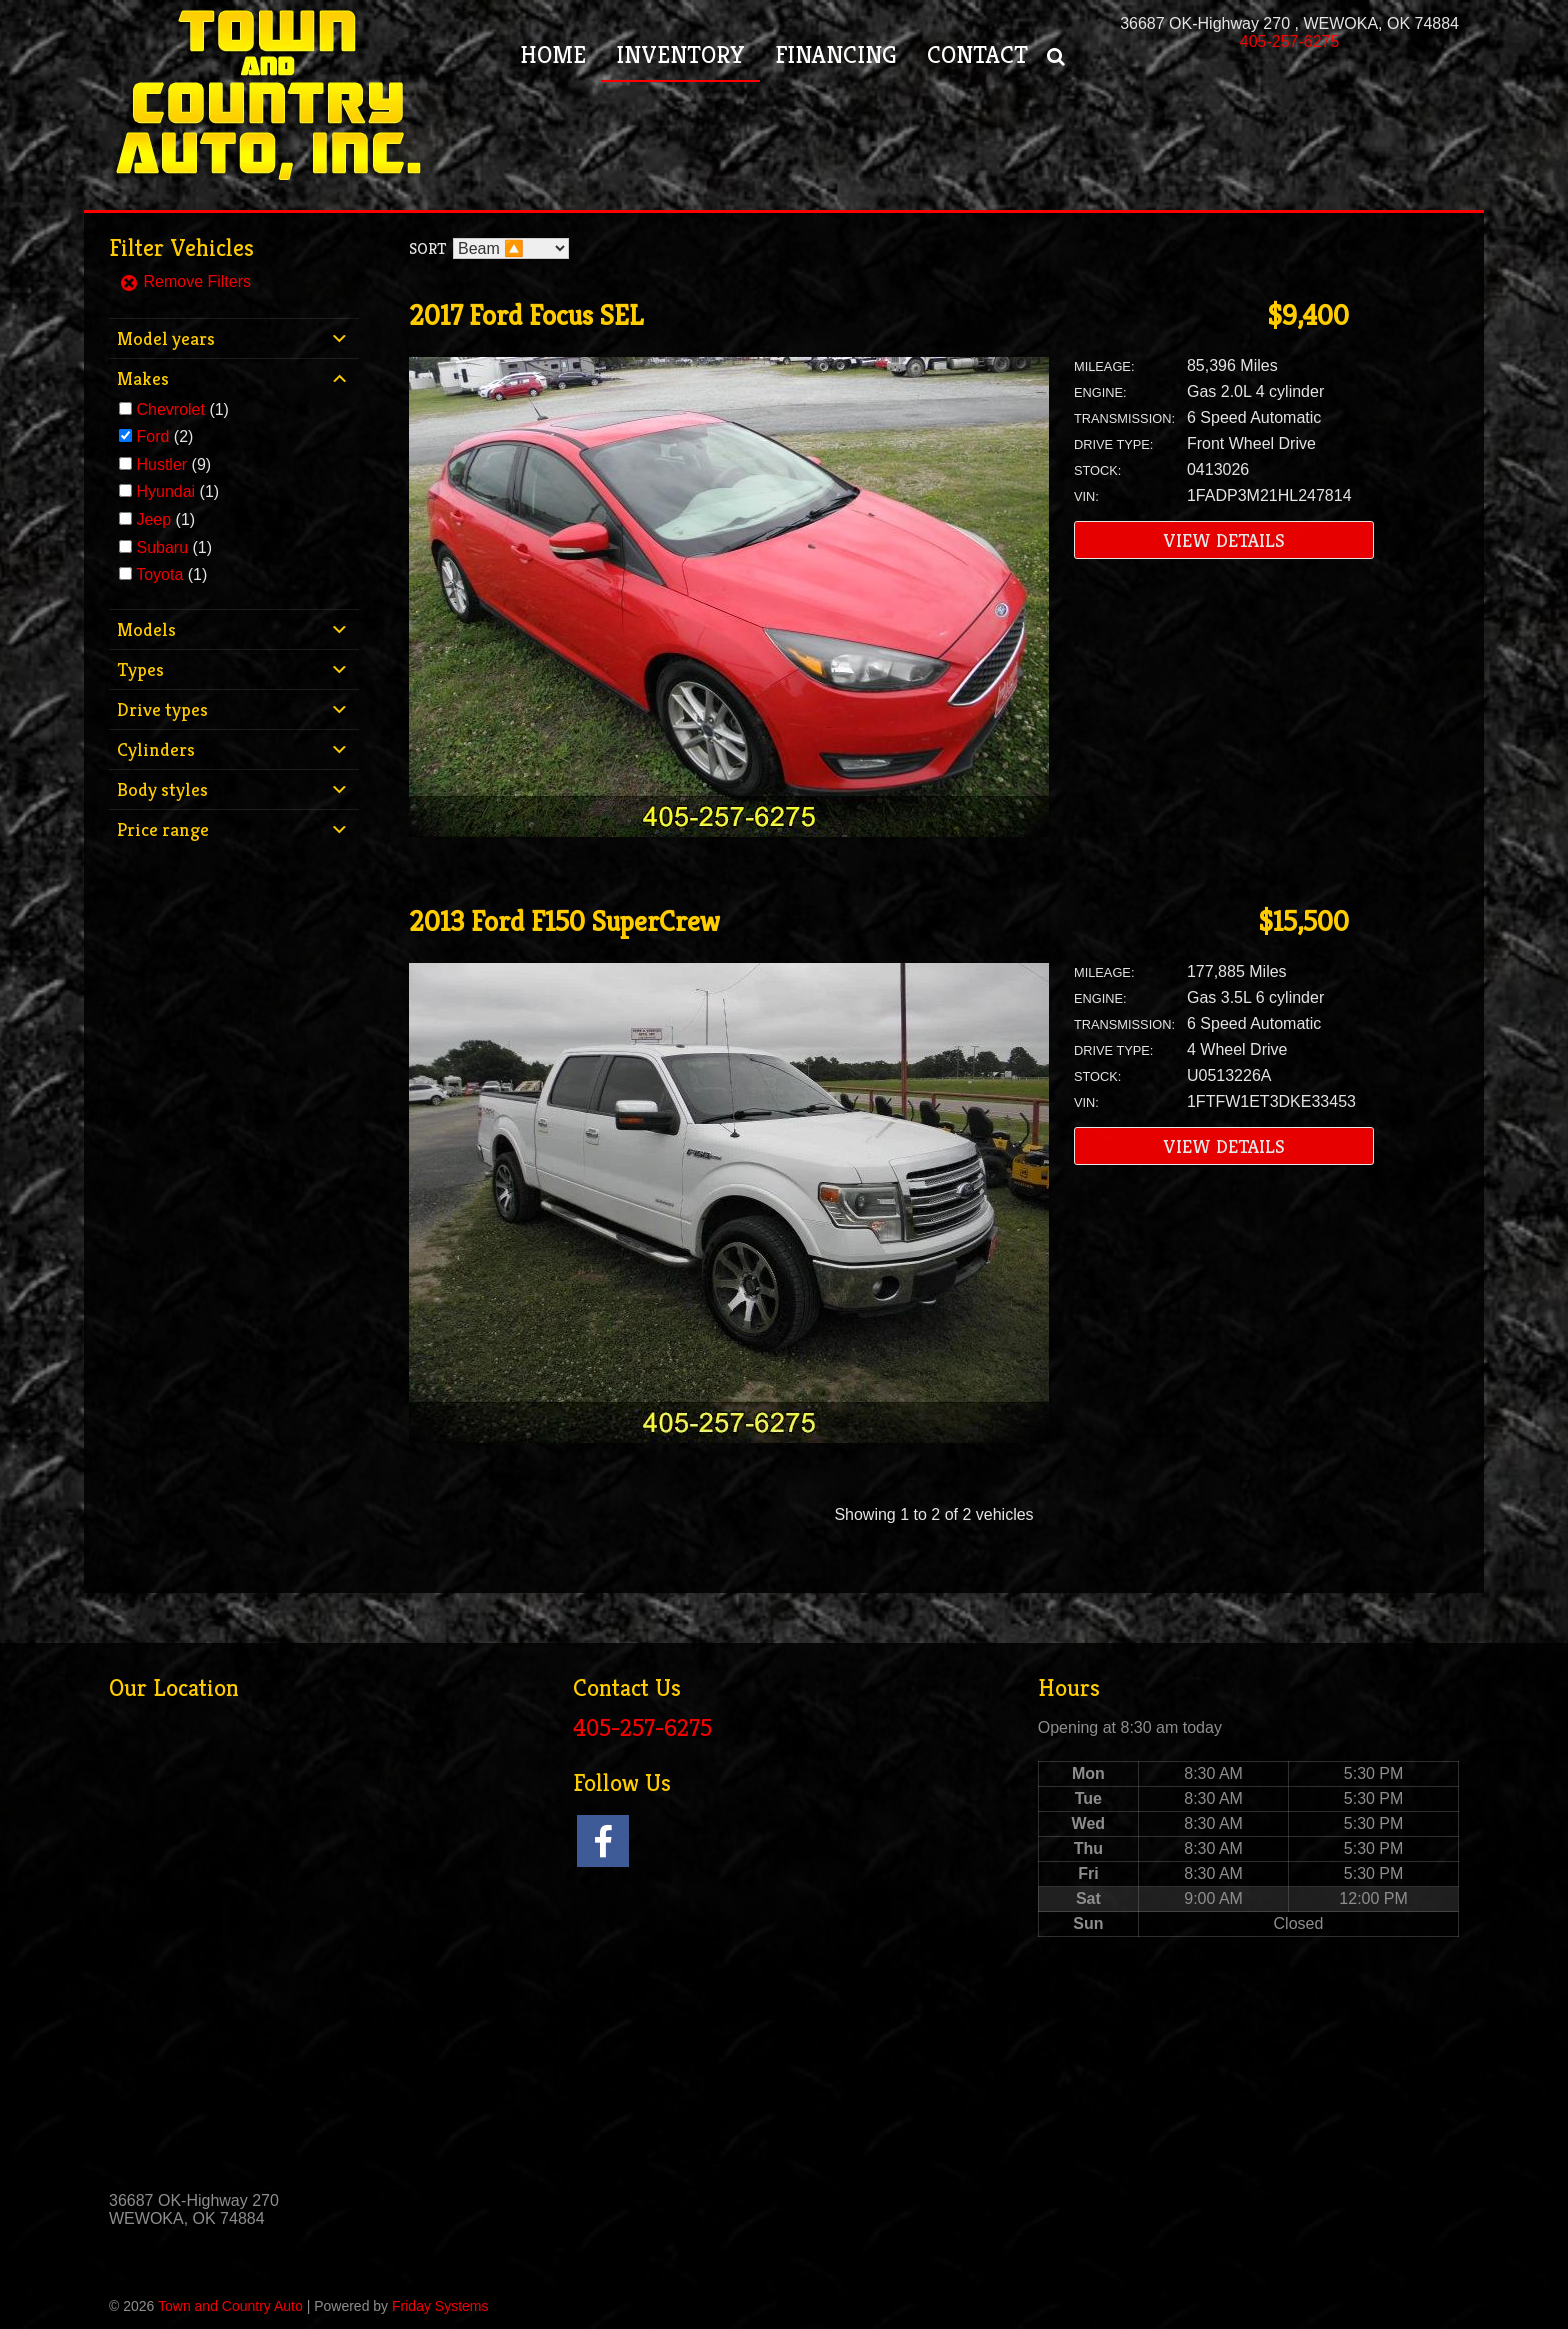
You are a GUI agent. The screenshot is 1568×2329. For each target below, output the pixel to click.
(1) (182, 409)
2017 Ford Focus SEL (526, 315)
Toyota (159, 574)
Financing (836, 55)
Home (553, 55)
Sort (427, 248)
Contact (977, 55)
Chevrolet (170, 409)
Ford (152, 436)
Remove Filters (185, 281)
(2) (164, 436)
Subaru (162, 547)
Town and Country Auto (230, 2306)
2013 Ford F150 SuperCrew (564, 921)
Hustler (161, 464)
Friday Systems (440, 2306)
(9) (173, 464)
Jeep (153, 519)
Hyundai (165, 491)
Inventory (680, 55)
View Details (1224, 540)
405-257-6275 (1290, 41)
